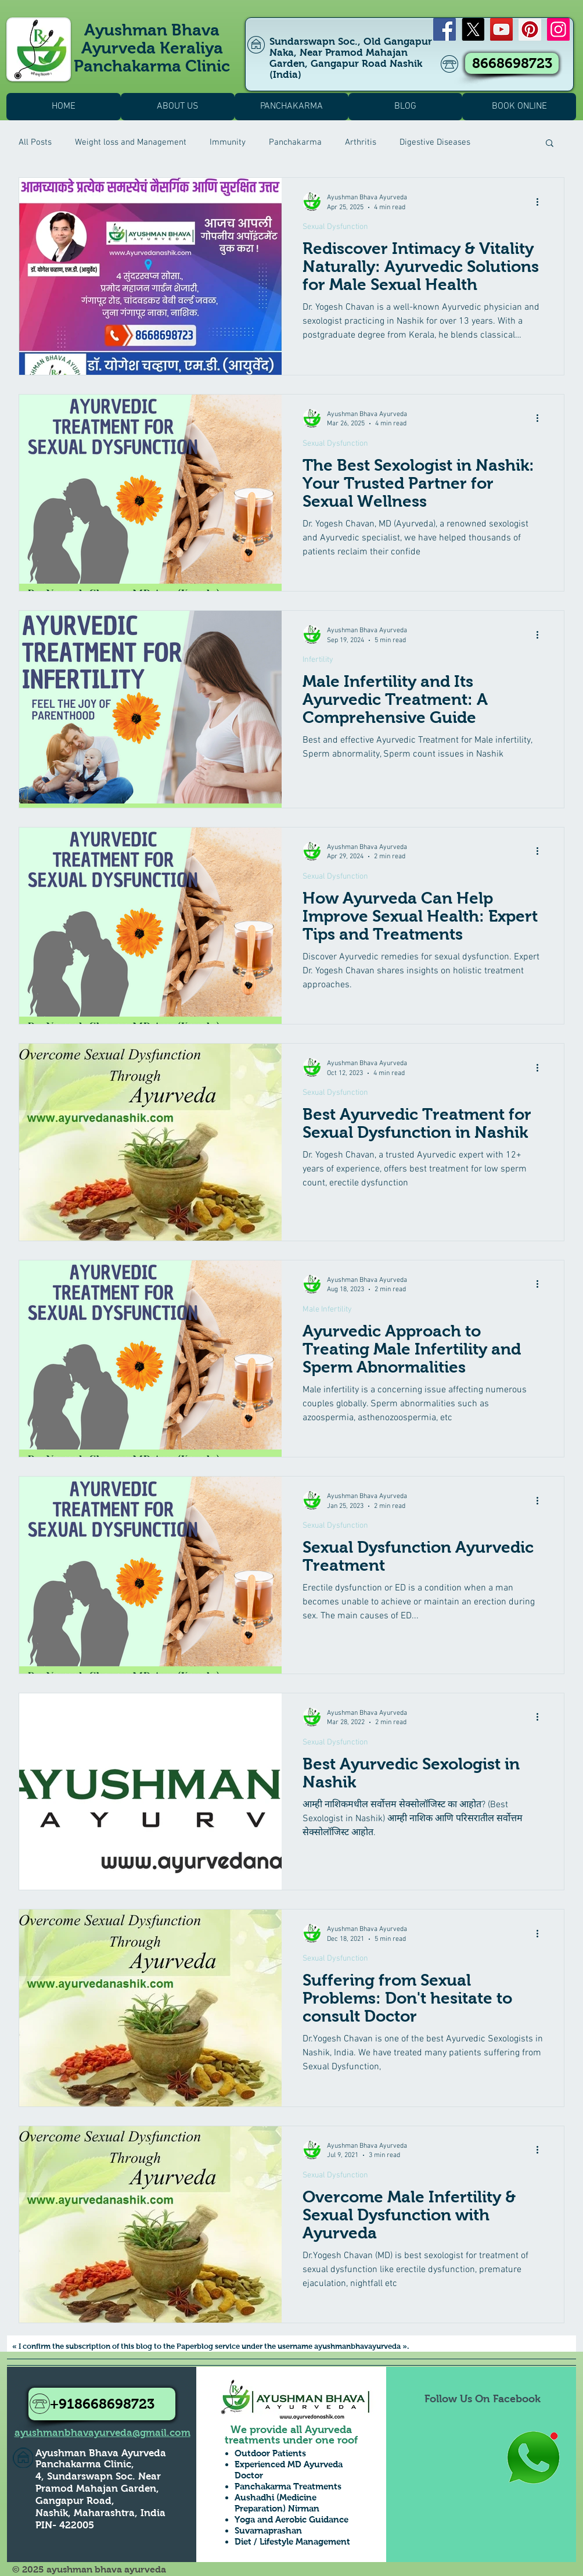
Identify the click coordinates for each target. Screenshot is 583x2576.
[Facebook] (444, 29)
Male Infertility (327, 1309)
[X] (473, 29)
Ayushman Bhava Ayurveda (100, 2453)
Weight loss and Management (130, 142)
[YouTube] (501, 29)
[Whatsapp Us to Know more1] (533, 2458)
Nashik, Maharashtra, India (100, 2512)
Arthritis (360, 142)
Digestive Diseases (435, 142)
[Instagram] (558, 29)
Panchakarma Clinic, (84, 2464)
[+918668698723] (101, 2404)
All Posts (35, 142)
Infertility (318, 660)
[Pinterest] (530, 29)
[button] (549, 144)
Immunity (228, 142)
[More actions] (541, 202)
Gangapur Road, (74, 2500)
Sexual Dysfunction (335, 227)
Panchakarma (295, 142)
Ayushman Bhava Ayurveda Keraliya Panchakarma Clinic (152, 48)
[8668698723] (512, 63)
